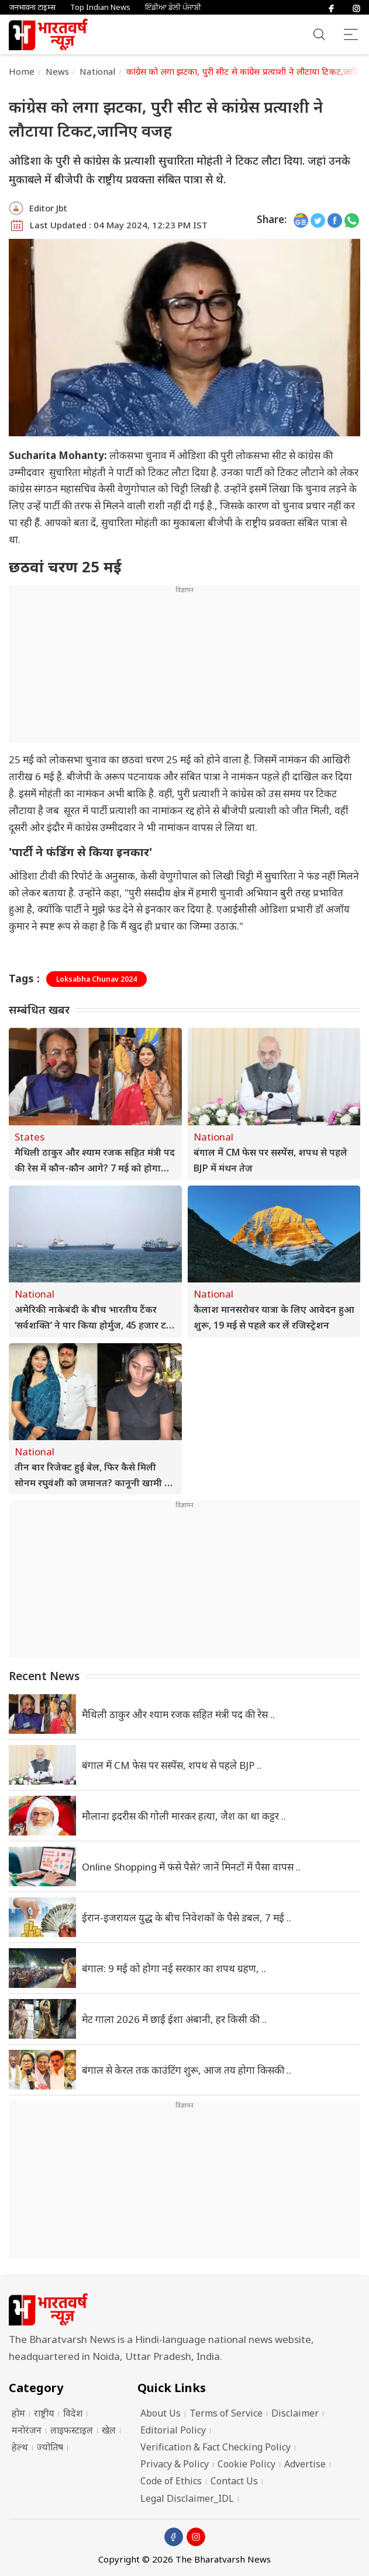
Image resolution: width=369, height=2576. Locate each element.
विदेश (72, 2413)
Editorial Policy (173, 2430)
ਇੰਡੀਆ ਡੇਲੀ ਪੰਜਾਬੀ (173, 7)
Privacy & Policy (174, 2463)
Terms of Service (226, 2413)
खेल (109, 2430)
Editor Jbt (48, 208)
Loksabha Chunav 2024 (96, 979)
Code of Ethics (171, 2480)
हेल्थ (20, 2447)
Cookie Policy (246, 2463)
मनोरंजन (27, 2430)
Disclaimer (295, 2413)
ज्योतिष (50, 2447)
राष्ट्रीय (44, 2413)
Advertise (305, 2463)
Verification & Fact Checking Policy (215, 2447)
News (58, 71)
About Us (160, 2413)
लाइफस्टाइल (71, 2430)
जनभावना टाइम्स (32, 7)
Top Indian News (100, 7)
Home (22, 71)
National (97, 71)
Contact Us (234, 2480)
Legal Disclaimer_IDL (187, 2498)
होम (18, 2413)
